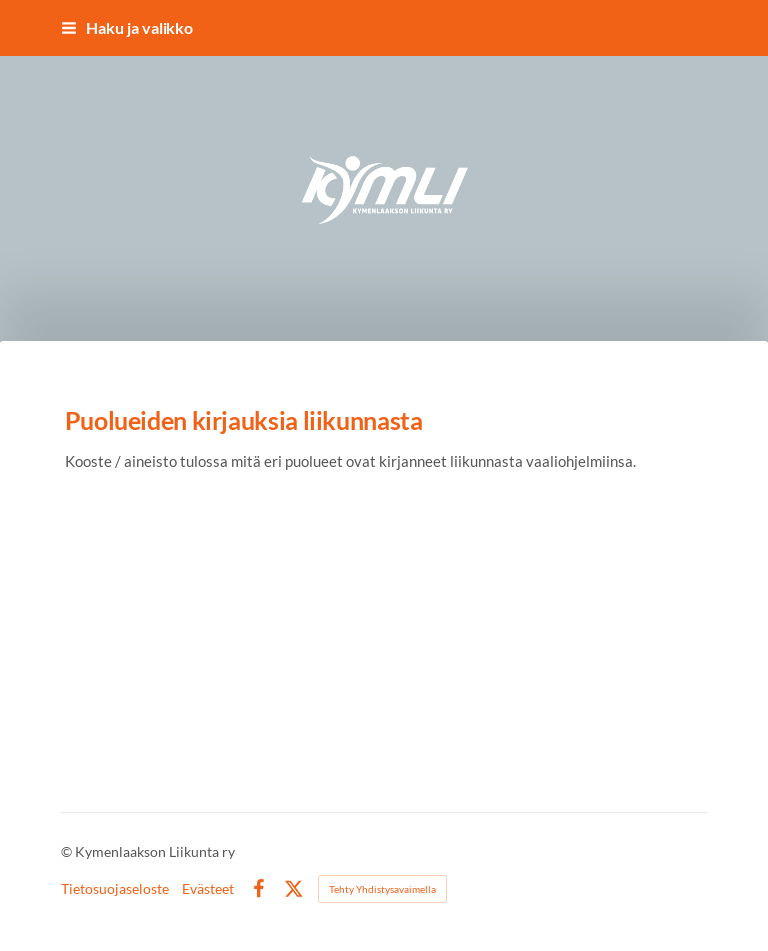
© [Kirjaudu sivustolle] (68, 851)
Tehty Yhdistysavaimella (382, 889)
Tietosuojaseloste (115, 889)
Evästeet (208, 889)
